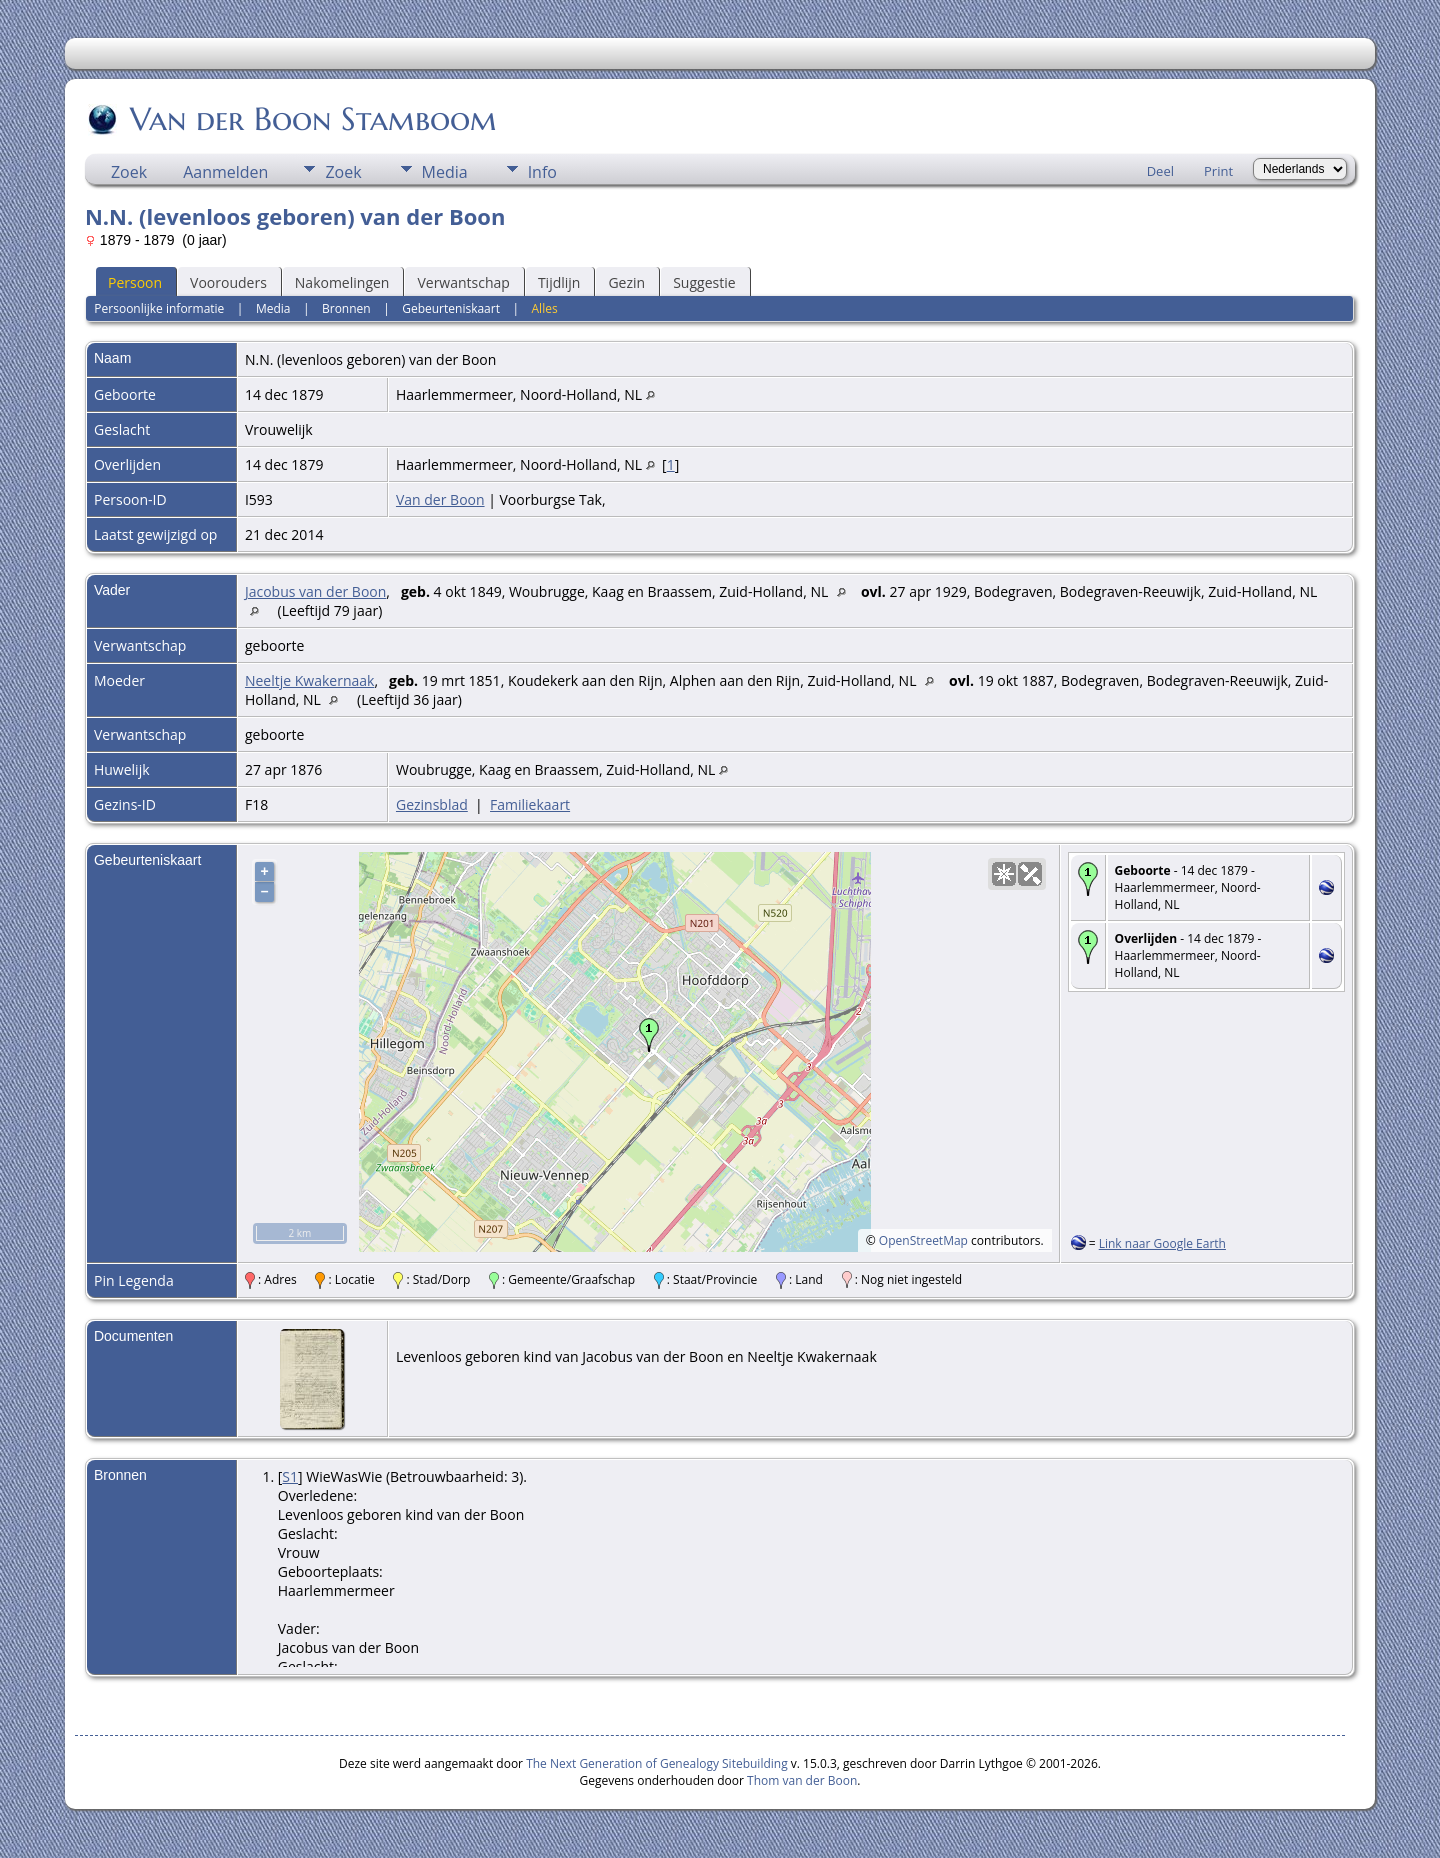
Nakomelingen (342, 282)
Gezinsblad (432, 804)
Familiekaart (530, 804)
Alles (545, 308)
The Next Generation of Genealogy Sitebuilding (657, 1763)
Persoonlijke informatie (159, 308)
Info (542, 172)
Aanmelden (225, 172)
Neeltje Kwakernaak (309, 680)
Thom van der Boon (802, 1780)
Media (445, 172)
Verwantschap (463, 282)
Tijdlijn (559, 282)
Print (1218, 171)
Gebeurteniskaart (451, 308)
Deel (1160, 171)
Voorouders (228, 282)
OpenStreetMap (923, 1240)
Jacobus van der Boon (315, 591)
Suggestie (704, 282)
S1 (290, 1476)
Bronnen (346, 308)
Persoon (135, 282)
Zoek (129, 172)
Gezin (626, 282)
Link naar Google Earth (1162, 1243)
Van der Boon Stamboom (312, 119)
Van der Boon (440, 499)
